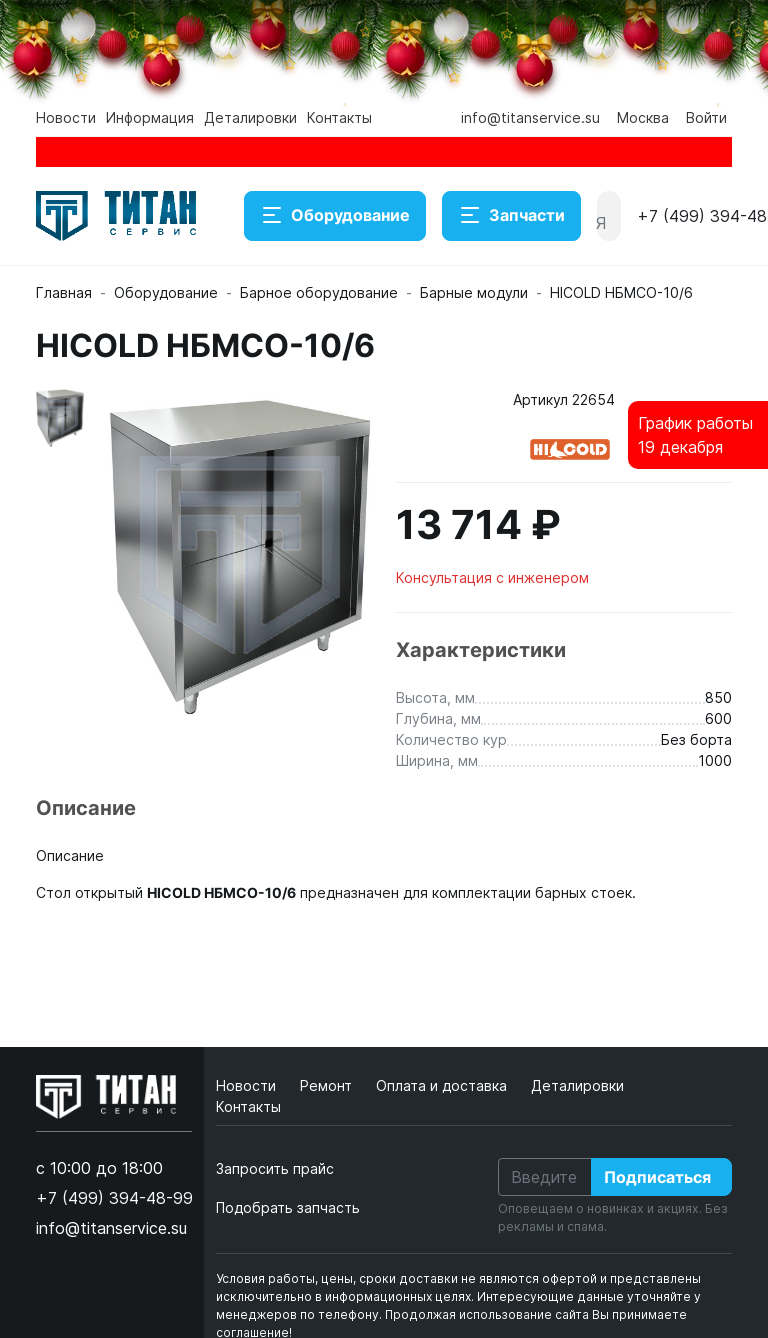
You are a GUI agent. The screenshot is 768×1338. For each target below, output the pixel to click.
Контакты (339, 117)
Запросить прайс (275, 1168)
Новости (66, 117)
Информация (150, 117)
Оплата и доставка (443, 1085)
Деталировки (250, 117)
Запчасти (511, 216)
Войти (706, 117)
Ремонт (328, 1085)
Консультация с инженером (492, 577)
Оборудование (335, 216)
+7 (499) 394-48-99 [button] (114, 1198)
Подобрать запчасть (288, 1207)
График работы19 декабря (695, 435)
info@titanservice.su (530, 117)
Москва (643, 117)
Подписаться (657, 1177)
